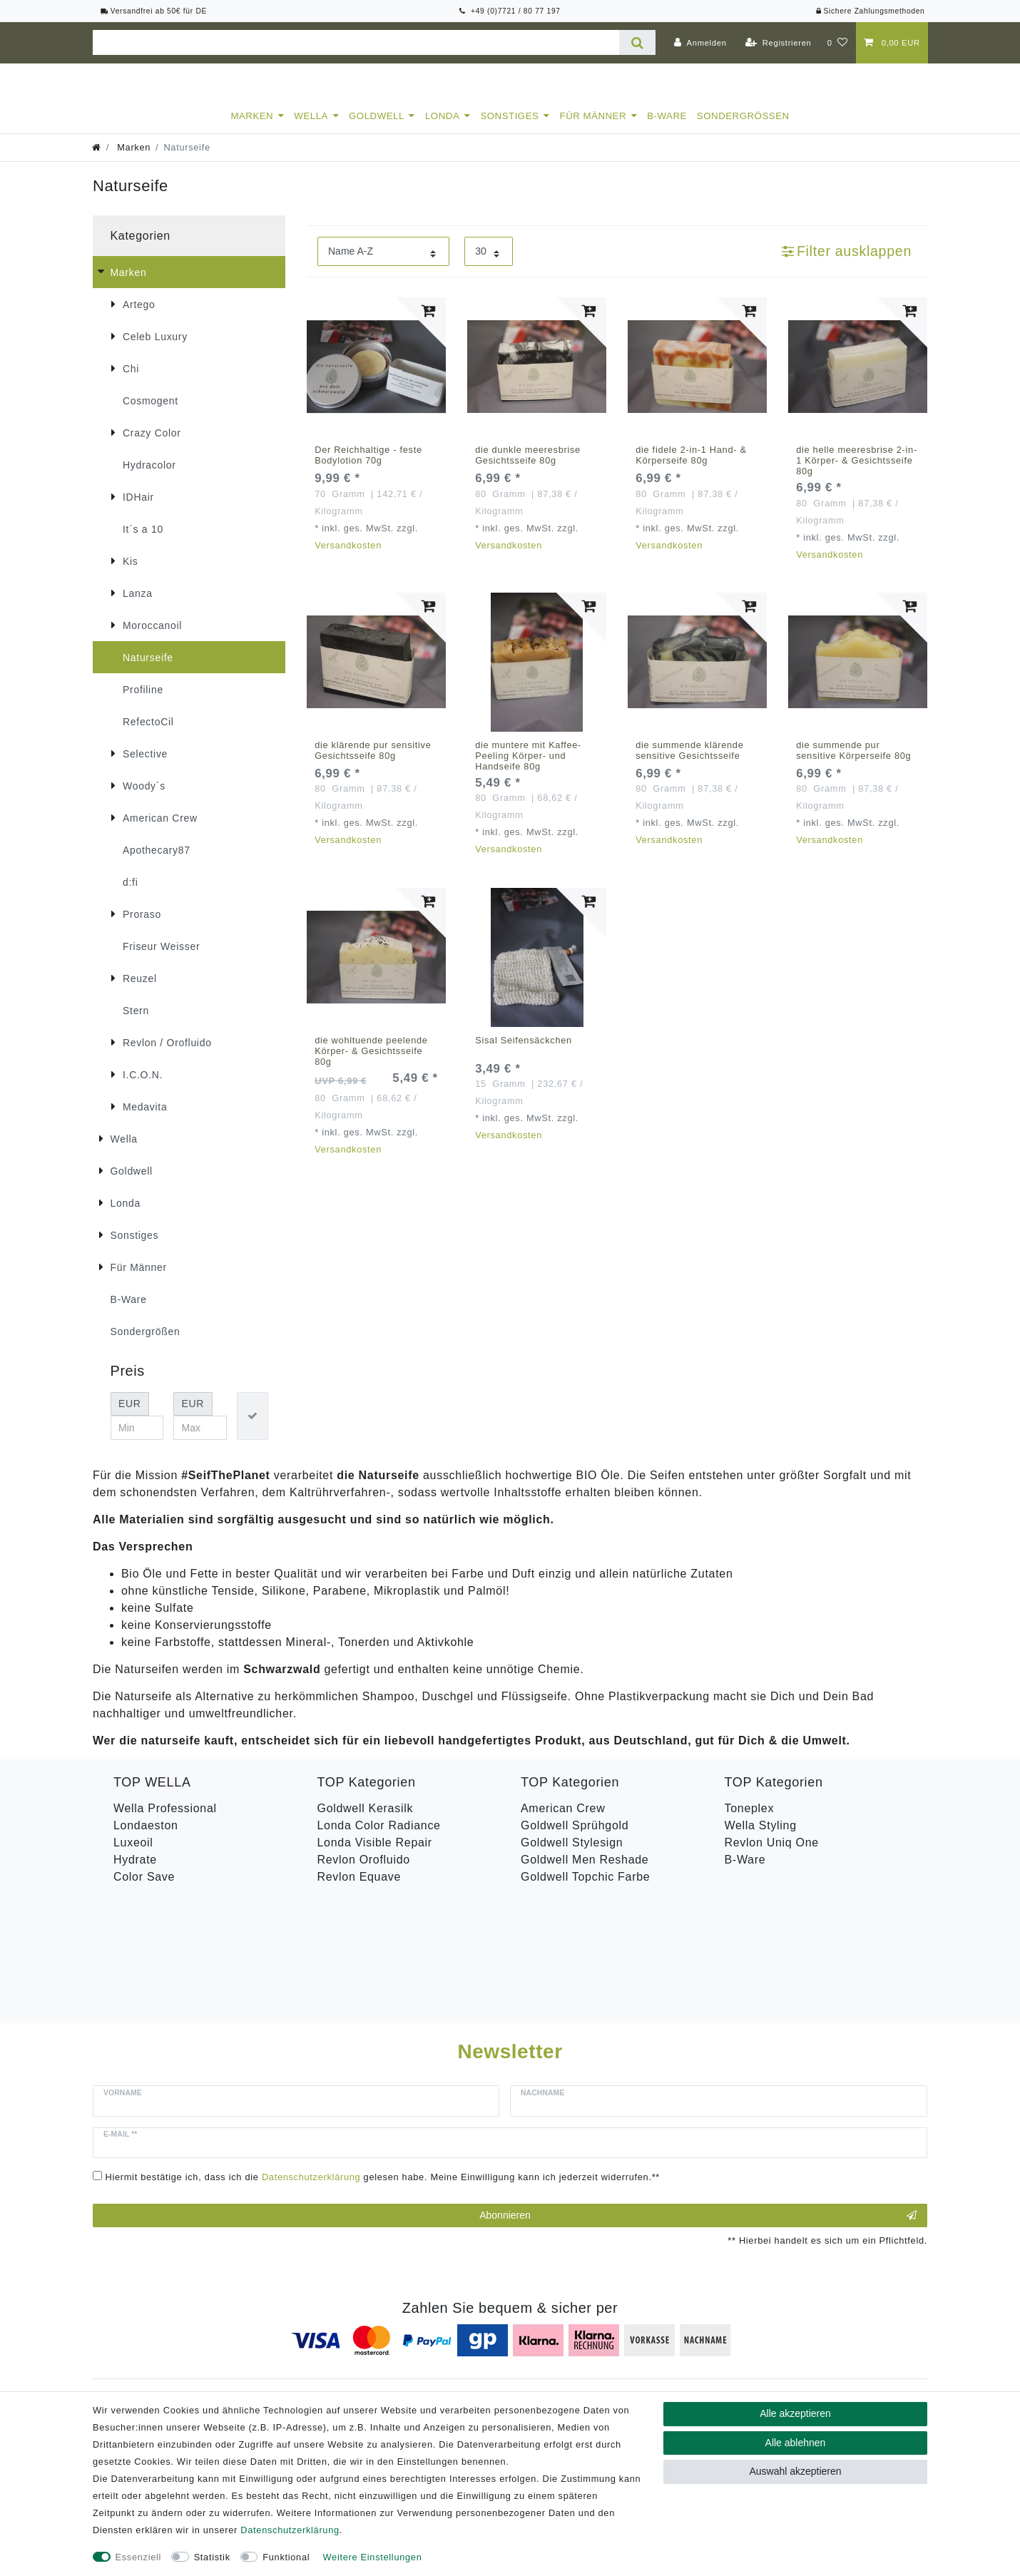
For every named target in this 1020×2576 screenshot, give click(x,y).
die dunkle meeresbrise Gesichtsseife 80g (528, 468)
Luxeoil (133, 1855)
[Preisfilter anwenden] (252, 1429)
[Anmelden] (700, 42)
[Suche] (637, 42)
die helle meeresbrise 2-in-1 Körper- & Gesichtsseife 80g (856, 473)
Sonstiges (509, 128)
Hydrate (135, 1872)
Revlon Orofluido (363, 1872)
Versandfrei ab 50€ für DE (154, 11)
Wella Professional (165, 1821)
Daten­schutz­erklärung (289, 2530)
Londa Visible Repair (374, 1855)
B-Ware (667, 128)
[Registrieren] (779, 42)
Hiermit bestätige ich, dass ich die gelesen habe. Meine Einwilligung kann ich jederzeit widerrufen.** (383, 2068)
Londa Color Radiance (379, 1838)
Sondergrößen (743, 128)
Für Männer (593, 128)
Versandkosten (348, 558)
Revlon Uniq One (772, 1855)
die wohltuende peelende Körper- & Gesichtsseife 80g (371, 1064)
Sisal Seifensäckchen (523, 1053)
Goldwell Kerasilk (365, 1821)
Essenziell (139, 2557)
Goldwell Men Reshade (584, 1872)
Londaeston (145, 1838)
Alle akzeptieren (795, 2413)
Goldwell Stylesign (572, 1855)
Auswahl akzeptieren (795, 2471)
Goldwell (376, 128)
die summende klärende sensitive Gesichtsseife (689, 763)
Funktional (286, 2557)
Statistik (212, 2557)
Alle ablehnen (795, 2442)
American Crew (563, 1821)
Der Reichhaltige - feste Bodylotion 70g (368, 468)
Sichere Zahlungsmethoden (869, 11)
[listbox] (376, 379)
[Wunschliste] (838, 42)
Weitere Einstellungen (372, 2557)
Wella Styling (761, 1838)
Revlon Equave (359, 1890)
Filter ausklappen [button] (847, 263)
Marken (251, 128)
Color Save (144, 1890)
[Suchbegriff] (356, 42)
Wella (311, 128)
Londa (442, 128)
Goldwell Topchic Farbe (585, 1890)
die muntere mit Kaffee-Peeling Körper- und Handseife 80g (528, 768)
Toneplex (750, 1821)
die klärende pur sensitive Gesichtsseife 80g (373, 763)
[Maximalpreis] (200, 1440)
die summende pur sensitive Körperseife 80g (853, 763)
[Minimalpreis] (137, 1440)
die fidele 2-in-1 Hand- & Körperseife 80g (691, 468)
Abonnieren (698, 2106)
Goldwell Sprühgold (574, 1838)
